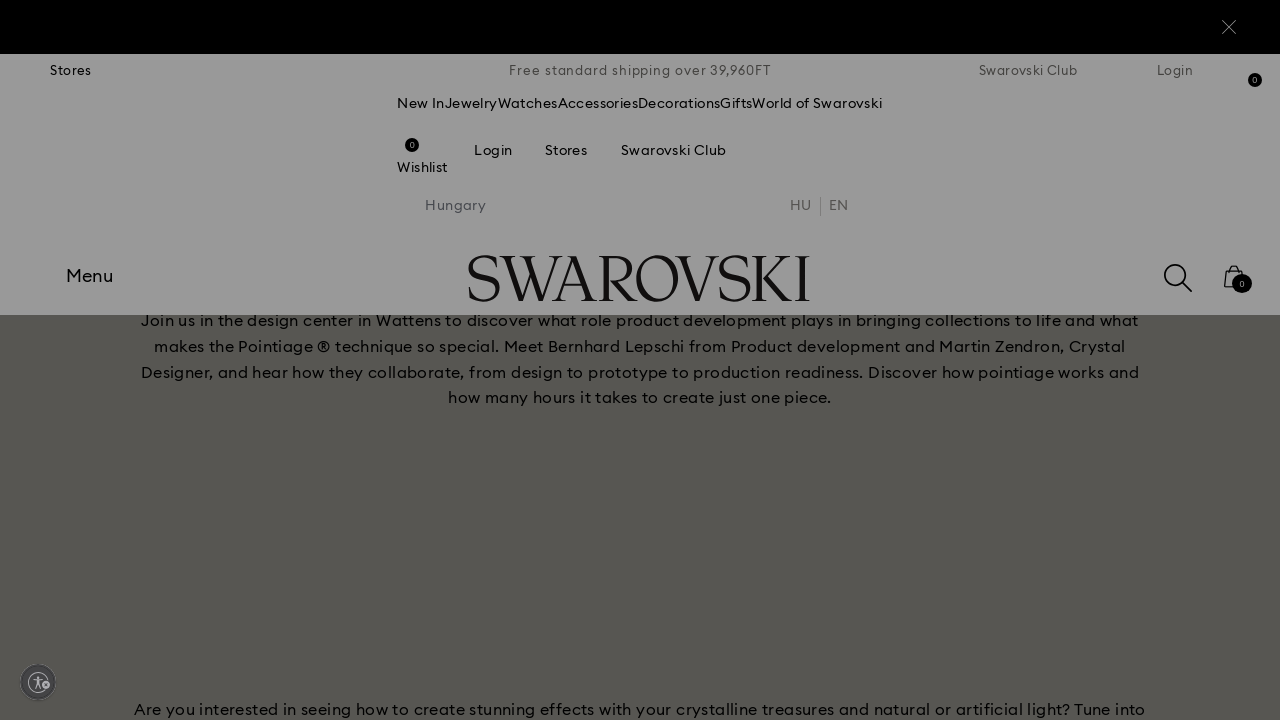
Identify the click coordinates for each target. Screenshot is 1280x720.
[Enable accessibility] (38, 682)
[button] (969, 242)
